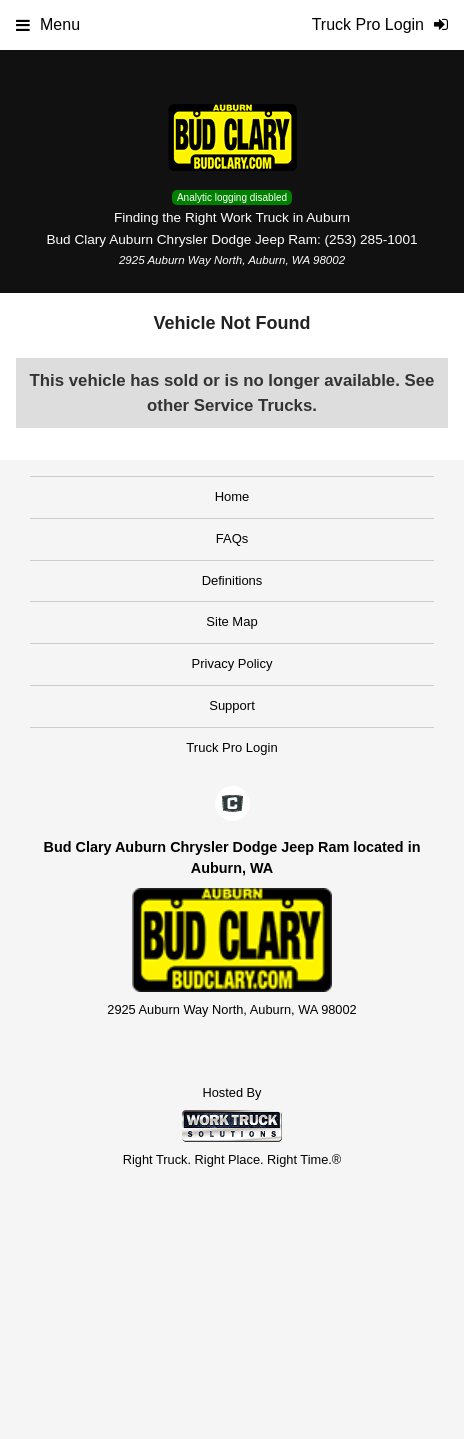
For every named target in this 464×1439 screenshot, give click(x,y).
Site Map (231, 621)
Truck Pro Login (231, 747)
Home (232, 496)
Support (232, 705)
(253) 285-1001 (371, 239)
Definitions (232, 580)
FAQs (232, 538)
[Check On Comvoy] (232, 805)
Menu (48, 24)
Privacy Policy (232, 663)
